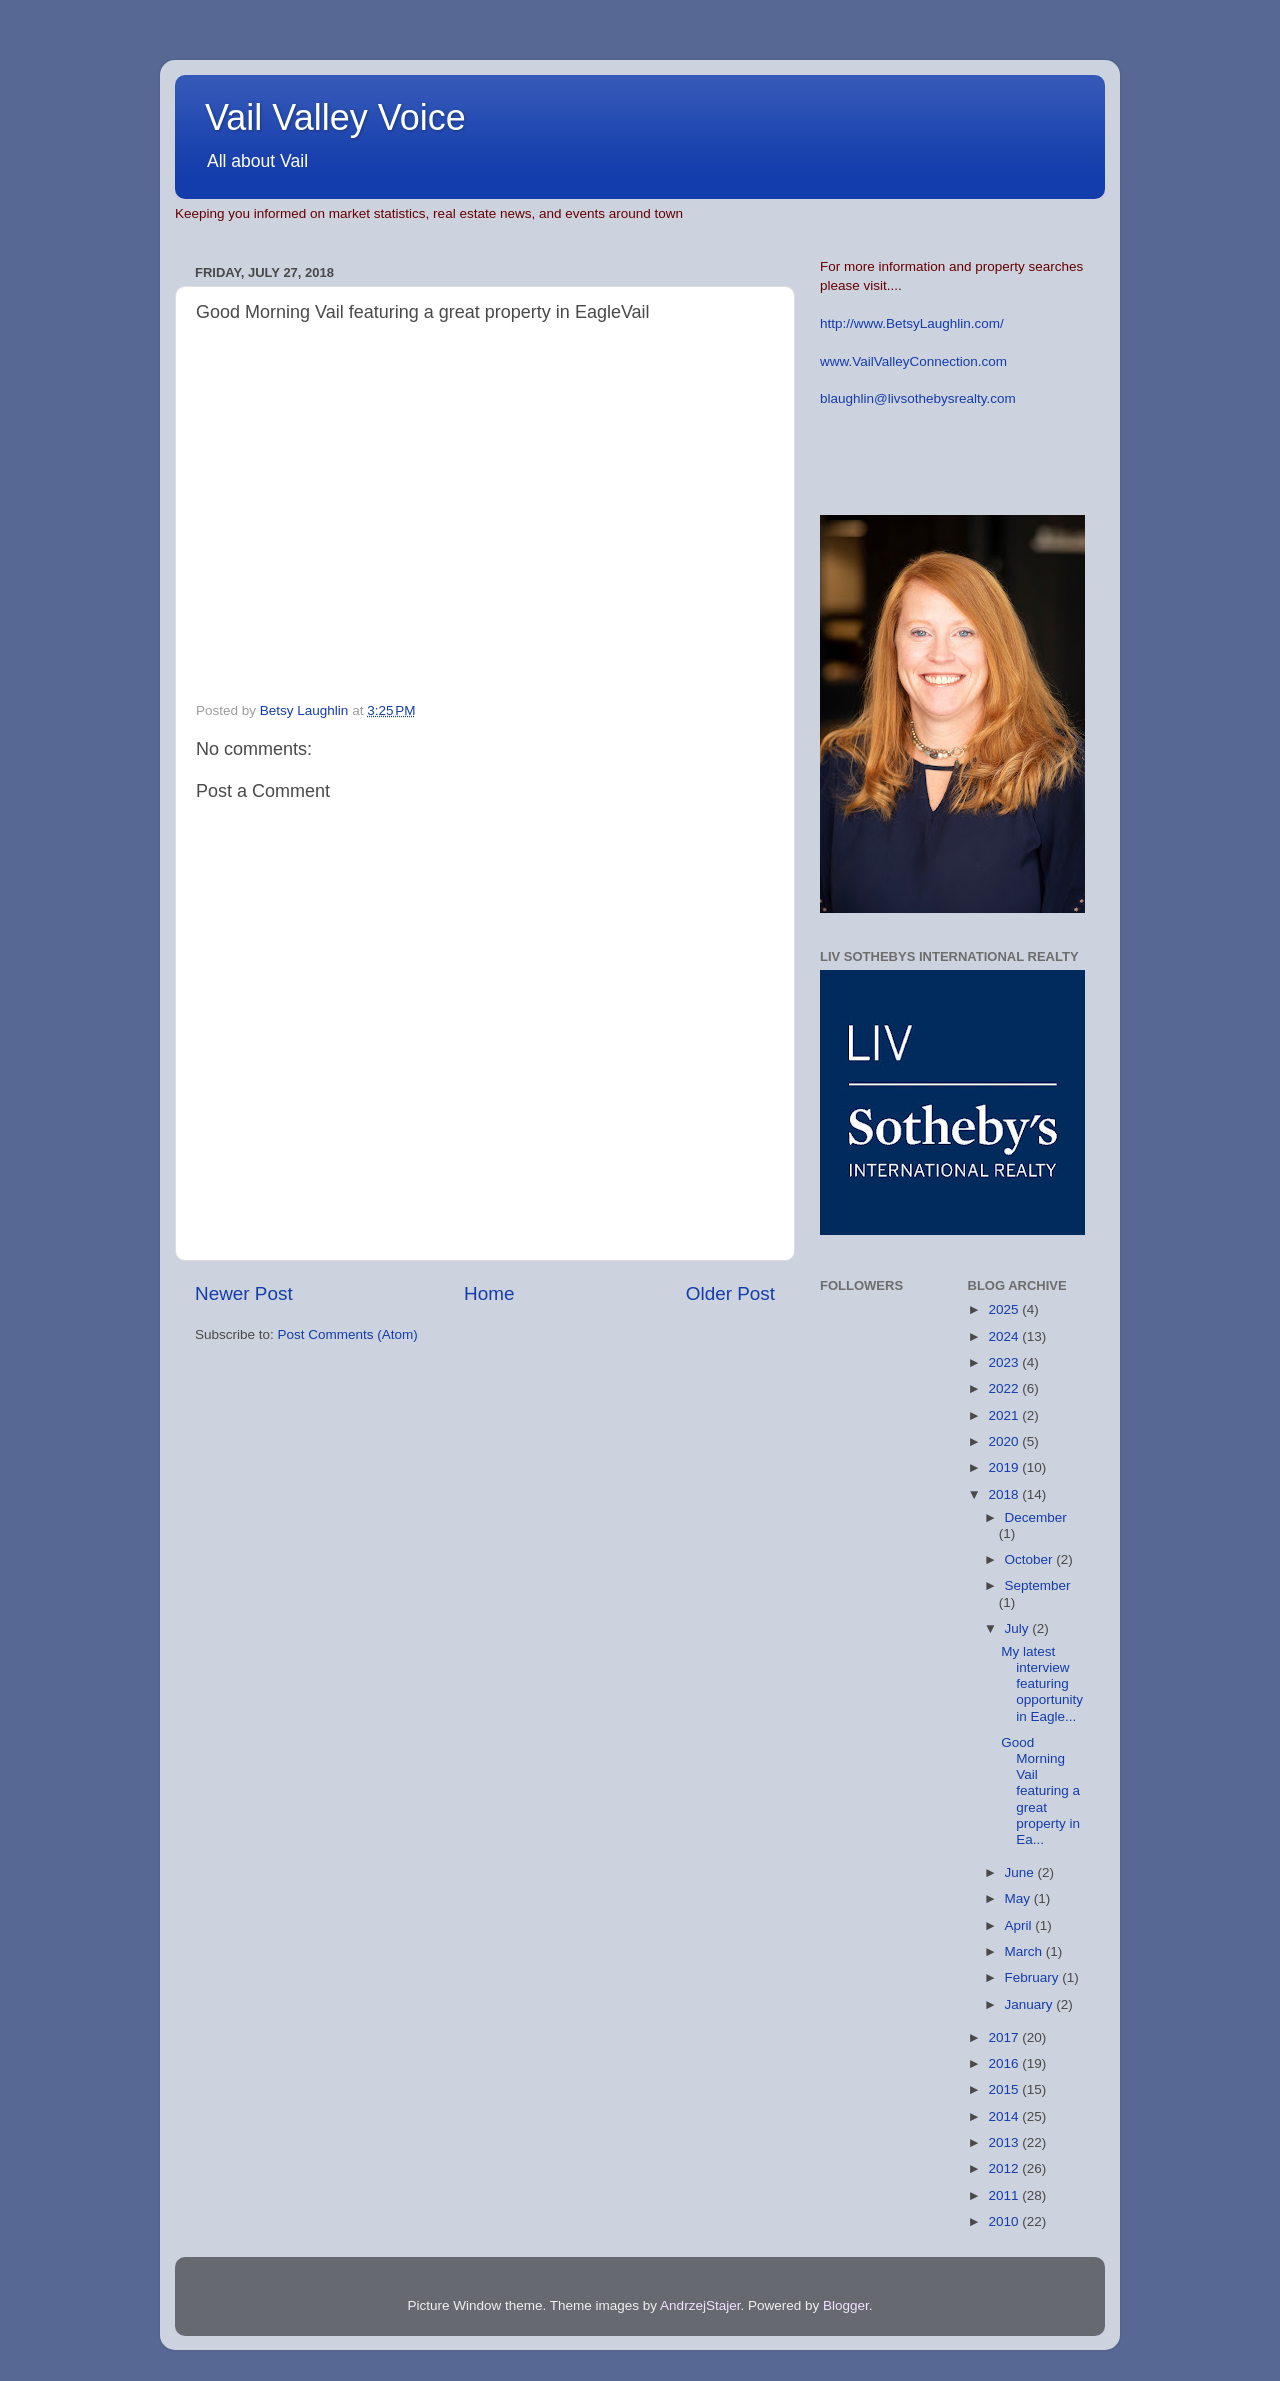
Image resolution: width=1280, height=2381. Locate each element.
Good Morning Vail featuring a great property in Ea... (1040, 1791)
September (1038, 1585)
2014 (1005, 2116)
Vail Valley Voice (335, 117)
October (1031, 1559)
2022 (1005, 1388)
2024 (1005, 1336)
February (1034, 1977)
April (1020, 1925)
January (1031, 2004)
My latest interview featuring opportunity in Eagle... (1042, 1684)
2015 (1005, 2089)
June (1021, 1872)
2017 (1005, 2037)
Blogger (846, 2305)
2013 (1005, 2142)
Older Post (730, 1293)
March (1025, 1951)
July (1019, 1628)
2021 (1005, 1415)
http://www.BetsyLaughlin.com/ (912, 323)
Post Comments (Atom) (348, 1334)
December (1036, 1517)
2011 (1005, 2195)
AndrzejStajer (700, 2305)
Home (489, 1293)
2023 (1005, 1362)
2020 (1005, 1441)
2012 (1005, 2168)
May (1019, 1898)
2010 (1005, 2221)
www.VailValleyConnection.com (913, 361)
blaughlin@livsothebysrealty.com (918, 398)
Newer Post (244, 1293)
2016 (1005, 2063)
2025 (1005, 1309)
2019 (1005, 1467)
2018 (1005, 1494)
